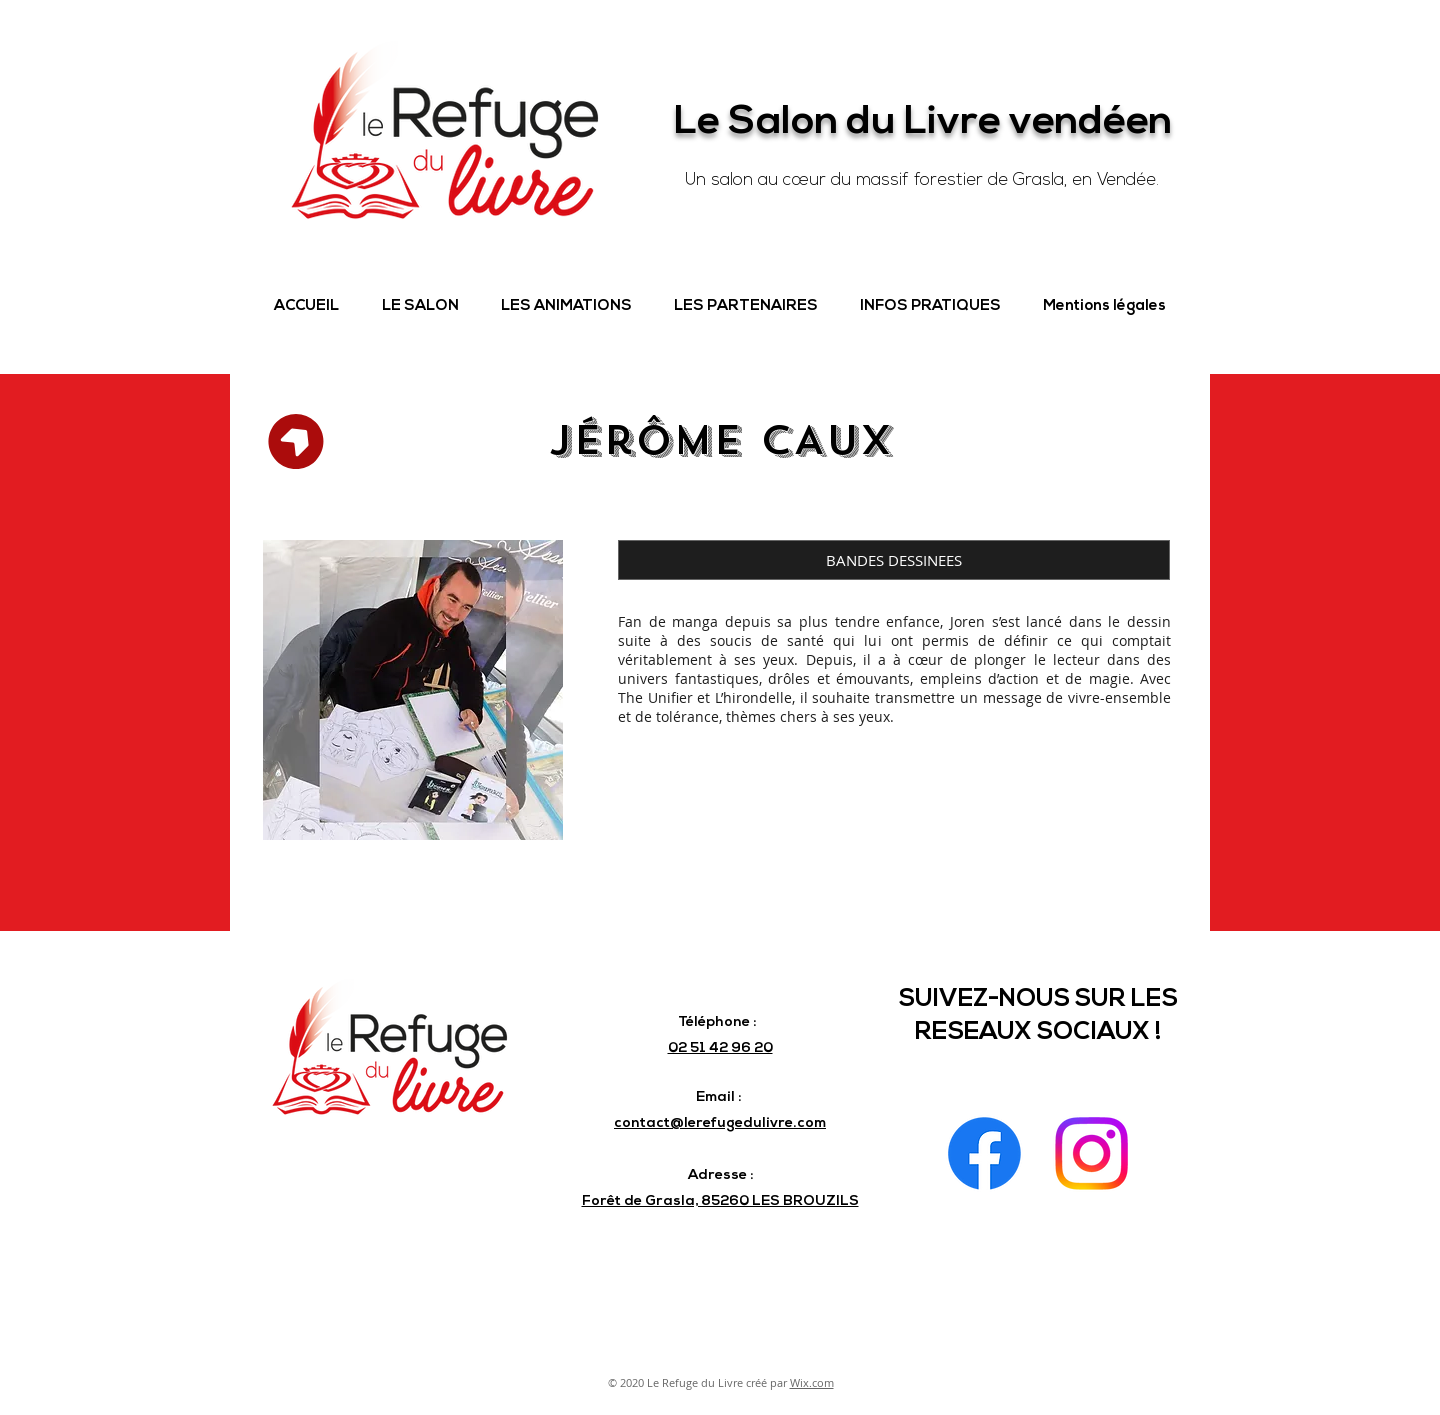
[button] (420, 307)
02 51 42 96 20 (720, 1048)
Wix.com (812, 1382)
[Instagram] (1091, 1153)
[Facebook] (984, 1153)
